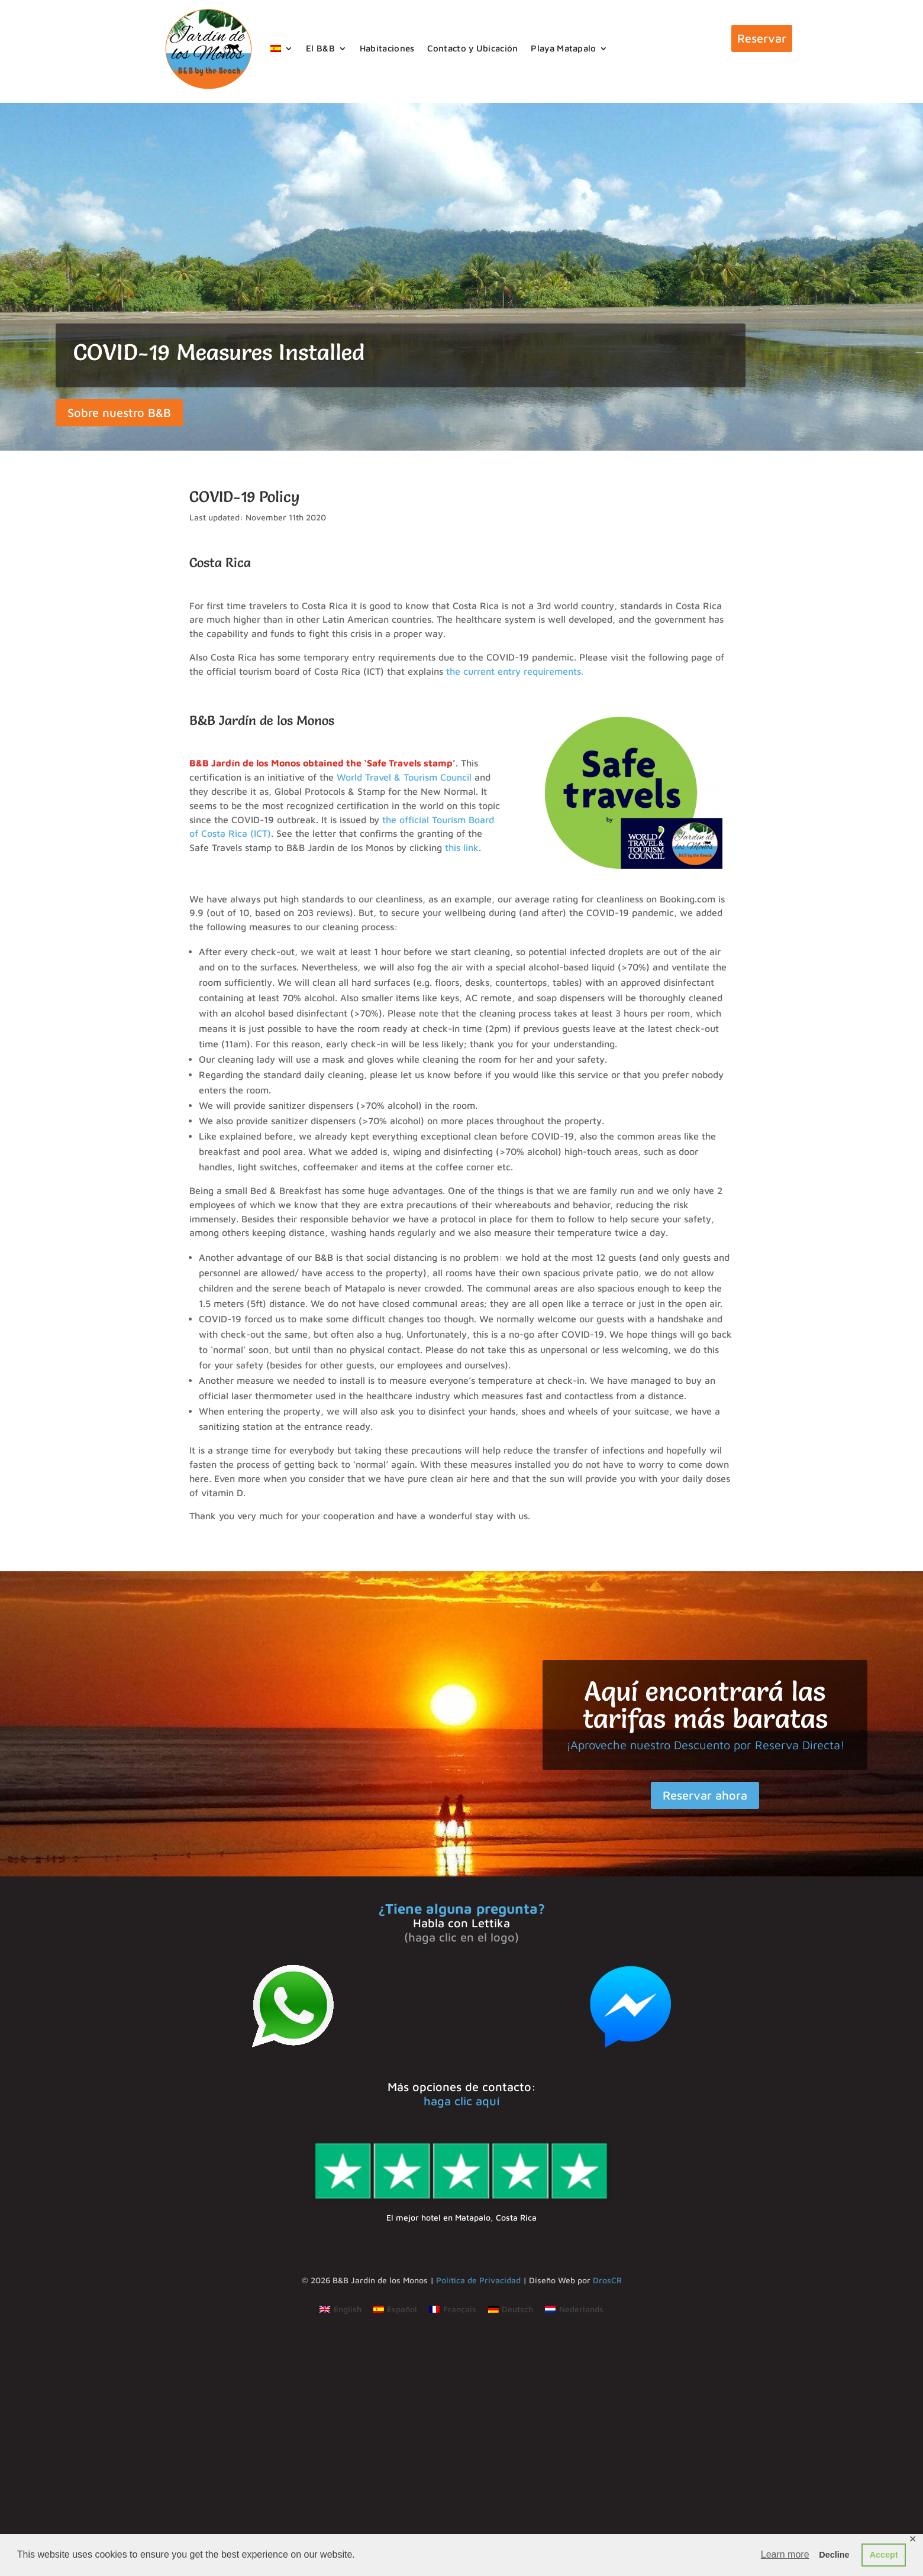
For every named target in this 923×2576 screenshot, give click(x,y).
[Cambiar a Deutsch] (511, 2309)
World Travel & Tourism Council (404, 777)
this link (462, 847)
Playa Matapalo (563, 48)
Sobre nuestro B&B (119, 412)
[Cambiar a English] (340, 2309)
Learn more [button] (785, 2554)
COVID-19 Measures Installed (218, 352)
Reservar (761, 38)
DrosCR (607, 2280)
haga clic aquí (462, 2101)
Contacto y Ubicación (472, 48)
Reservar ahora (705, 1795)
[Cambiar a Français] (452, 2309)
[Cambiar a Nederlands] (574, 2309)
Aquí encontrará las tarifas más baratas (705, 1704)
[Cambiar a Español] (395, 2309)
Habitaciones (387, 48)
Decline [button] (834, 2554)
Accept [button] (884, 2554)
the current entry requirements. (514, 671)
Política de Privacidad (478, 2280)
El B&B (320, 48)
